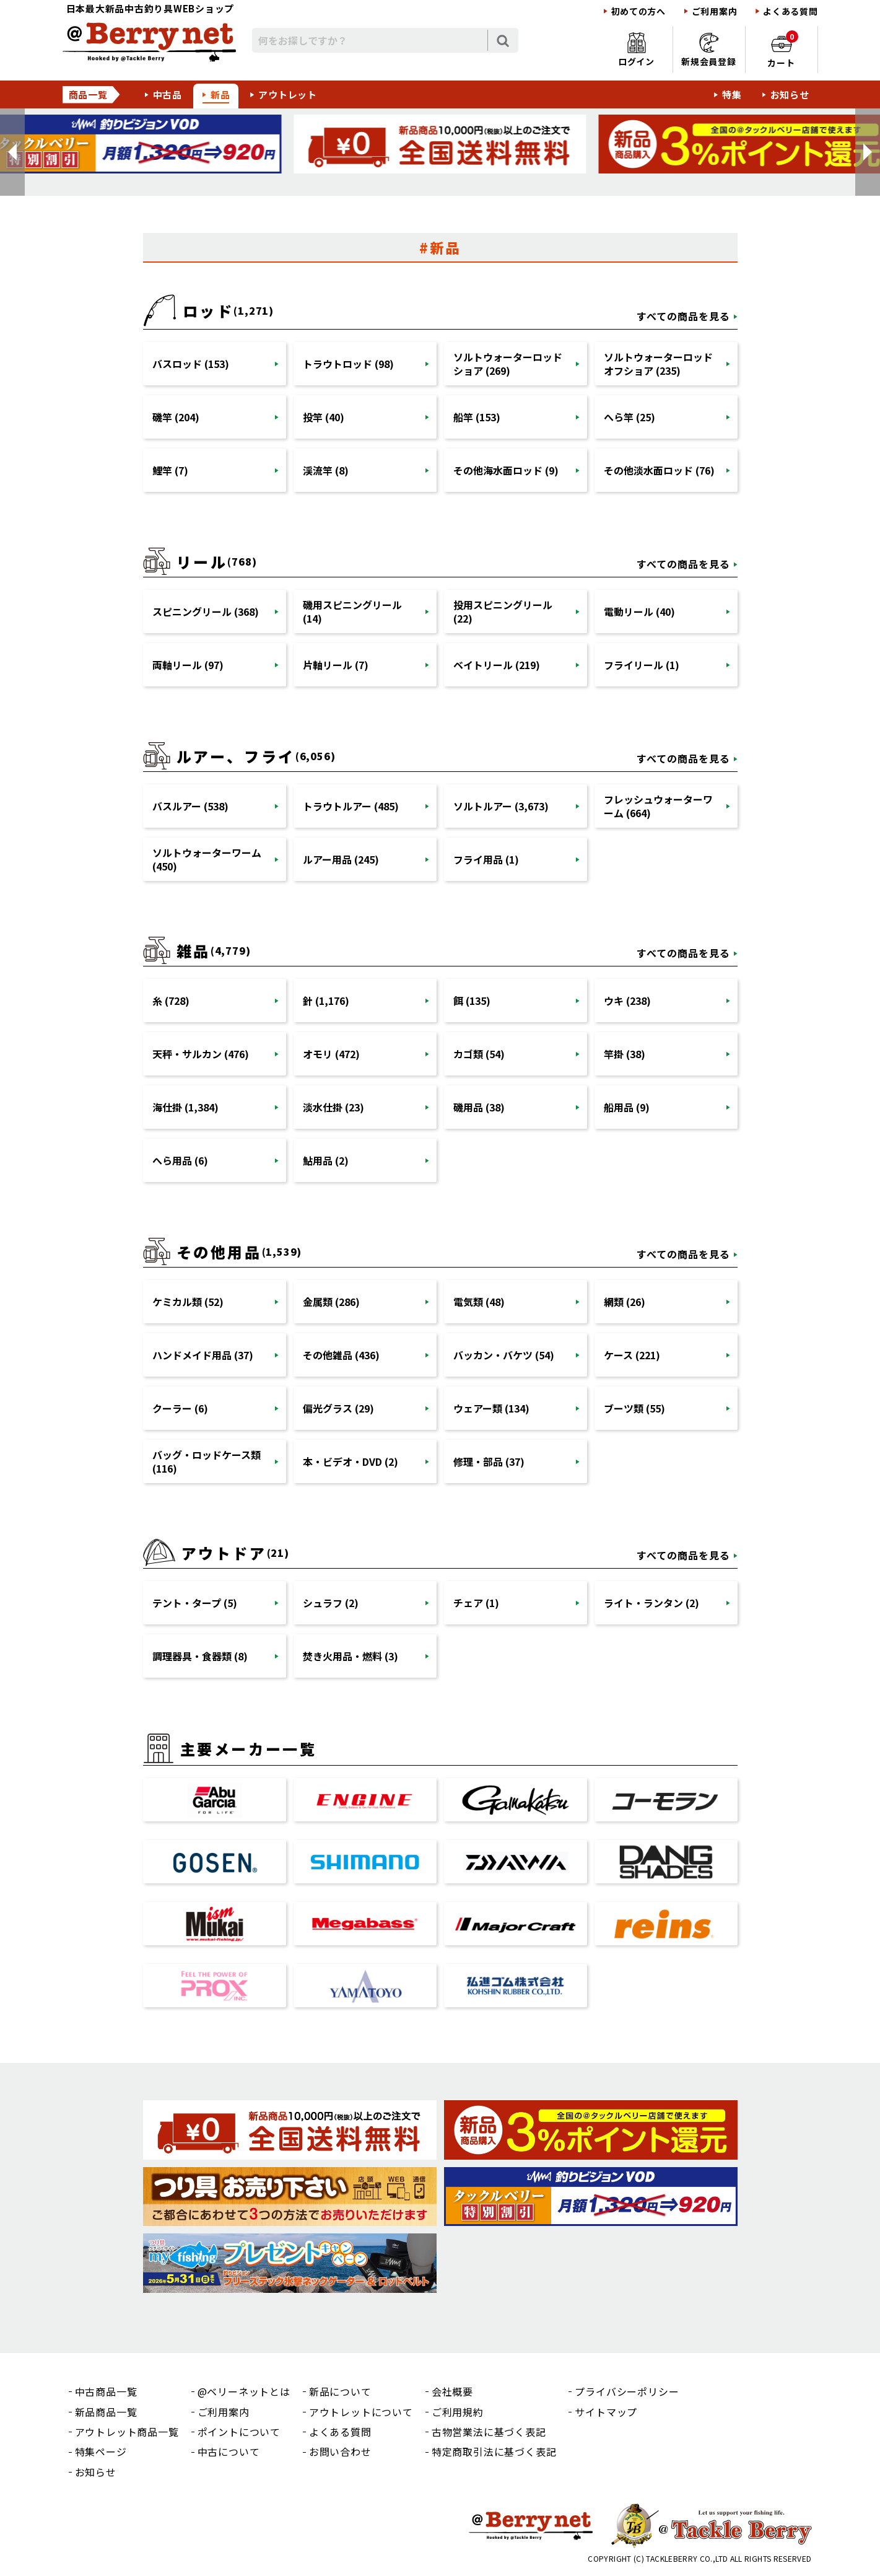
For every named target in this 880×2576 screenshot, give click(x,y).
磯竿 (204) (175, 417)
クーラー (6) (180, 1408)
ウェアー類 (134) (491, 1408)
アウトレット (287, 94)
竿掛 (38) (624, 1053)
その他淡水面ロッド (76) (659, 470)
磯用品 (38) (479, 1107)
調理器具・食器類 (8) (200, 1656)
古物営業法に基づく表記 (489, 2431)
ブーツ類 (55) (634, 1408)
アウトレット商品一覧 (127, 2431)
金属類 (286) (331, 1301)
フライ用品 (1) (486, 859)
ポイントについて (239, 2431)
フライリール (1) (641, 664)
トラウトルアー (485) (351, 806)
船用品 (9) (627, 1107)
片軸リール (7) (335, 664)
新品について (340, 2391)
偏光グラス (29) (338, 1408)
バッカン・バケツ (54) (503, 1354)
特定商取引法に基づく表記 (494, 2451)
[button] (12, 152)
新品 (220, 94)
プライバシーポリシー (627, 2391)
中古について (229, 2451)
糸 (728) (171, 1000)
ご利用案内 (715, 11)
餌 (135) (471, 1000)
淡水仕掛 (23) (333, 1107)
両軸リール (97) (188, 664)
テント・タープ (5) (194, 1602)
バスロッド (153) (190, 363)
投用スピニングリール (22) (502, 611)
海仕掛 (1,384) (185, 1107)
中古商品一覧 (106, 2391)
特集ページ (101, 2451)
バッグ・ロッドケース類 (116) (206, 1461)
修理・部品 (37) (489, 1461)
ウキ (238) (627, 1000)
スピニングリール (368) (205, 611)
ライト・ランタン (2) (651, 1602)
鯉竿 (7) (170, 470)
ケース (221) (632, 1354)
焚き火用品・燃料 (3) (350, 1656)
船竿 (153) (476, 417)
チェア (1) (476, 1602)
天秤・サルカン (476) (200, 1053)
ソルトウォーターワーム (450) (206, 859)
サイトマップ (606, 2412)
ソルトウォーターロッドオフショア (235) (658, 363)
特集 (732, 94)
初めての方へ (638, 11)
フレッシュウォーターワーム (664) (658, 806)
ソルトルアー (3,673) (501, 806)
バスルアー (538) (190, 806)
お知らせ (789, 94)
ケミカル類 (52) (188, 1301)
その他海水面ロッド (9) (506, 470)
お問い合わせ (340, 2451)
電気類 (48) (479, 1301)
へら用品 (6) (180, 1160)
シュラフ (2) (331, 1602)
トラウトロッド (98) (348, 363)
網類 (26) (624, 1301)
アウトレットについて (361, 2412)
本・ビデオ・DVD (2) (350, 1461)
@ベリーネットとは (244, 2391)
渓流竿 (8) (326, 470)
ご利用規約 (458, 2412)
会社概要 (452, 2391)
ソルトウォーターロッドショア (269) (507, 363)
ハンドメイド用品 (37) (202, 1354)
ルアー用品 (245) (341, 859)
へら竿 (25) (629, 417)
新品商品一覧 (106, 2412)
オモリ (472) (331, 1053)
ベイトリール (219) (496, 664)
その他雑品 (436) (341, 1354)
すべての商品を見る (683, 316)
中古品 (167, 94)
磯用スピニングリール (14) (352, 611)
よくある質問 (790, 11)
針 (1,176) (326, 1000)
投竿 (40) (323, 417)
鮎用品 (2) (326, 1160)
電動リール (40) (639, 611)
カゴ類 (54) (479, 1053)
